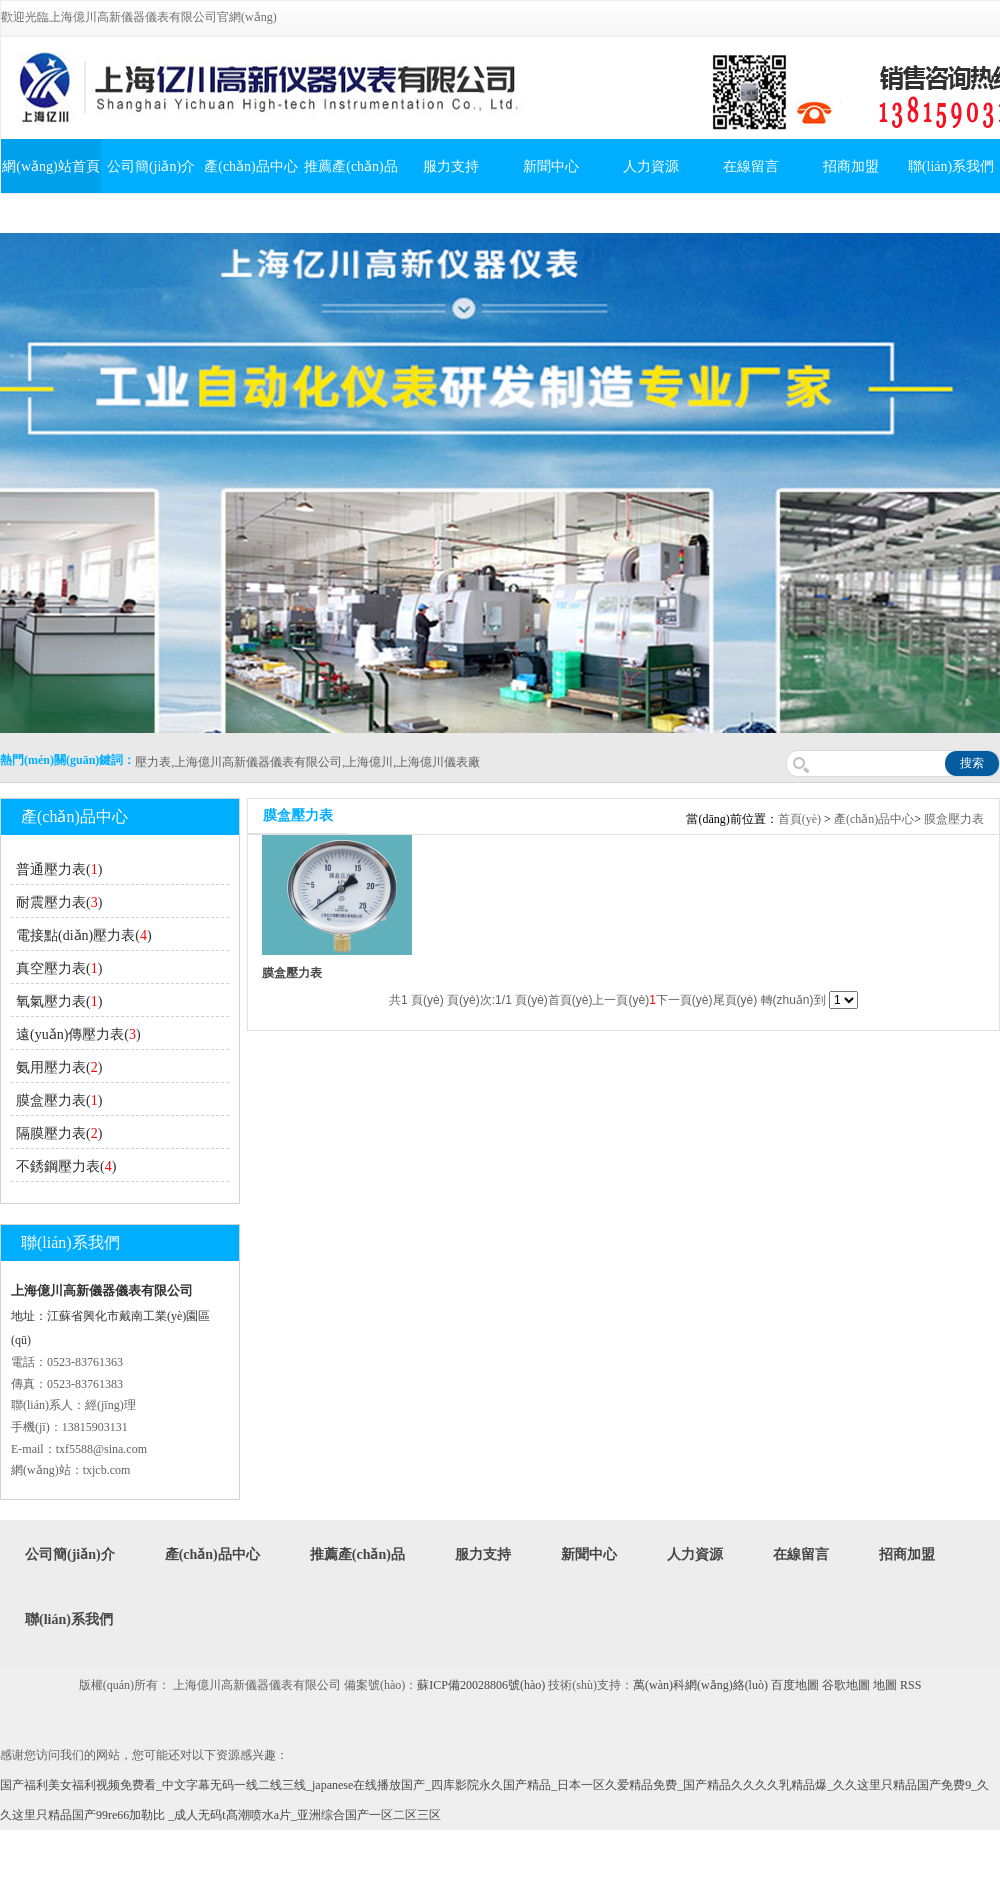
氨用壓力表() (59, 1067)
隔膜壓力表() (59, 1133)
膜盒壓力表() (59, 1100)
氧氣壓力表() (59, 1001)
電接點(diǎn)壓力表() (84, 935)
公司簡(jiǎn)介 (151, 166)
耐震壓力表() (59, 902)
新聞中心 (551, 166)
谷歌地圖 (846, 1685)
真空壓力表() (59, 968)
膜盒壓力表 (954, 819)
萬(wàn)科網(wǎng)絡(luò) (702, 1685)
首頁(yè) (799, 819)
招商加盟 (851, 166)
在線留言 (751, 166)
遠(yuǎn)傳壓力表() (78, 1034)
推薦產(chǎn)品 (351, 166)
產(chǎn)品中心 (251, 166)
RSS (910, 1685)
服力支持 (451, 166)
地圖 (885, 1685)
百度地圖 (795, 1685)
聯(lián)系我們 (69, 1619)
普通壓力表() (59, 869)
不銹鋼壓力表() (66, 1166)
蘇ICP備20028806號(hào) (481, 1685)
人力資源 (651, 166)
